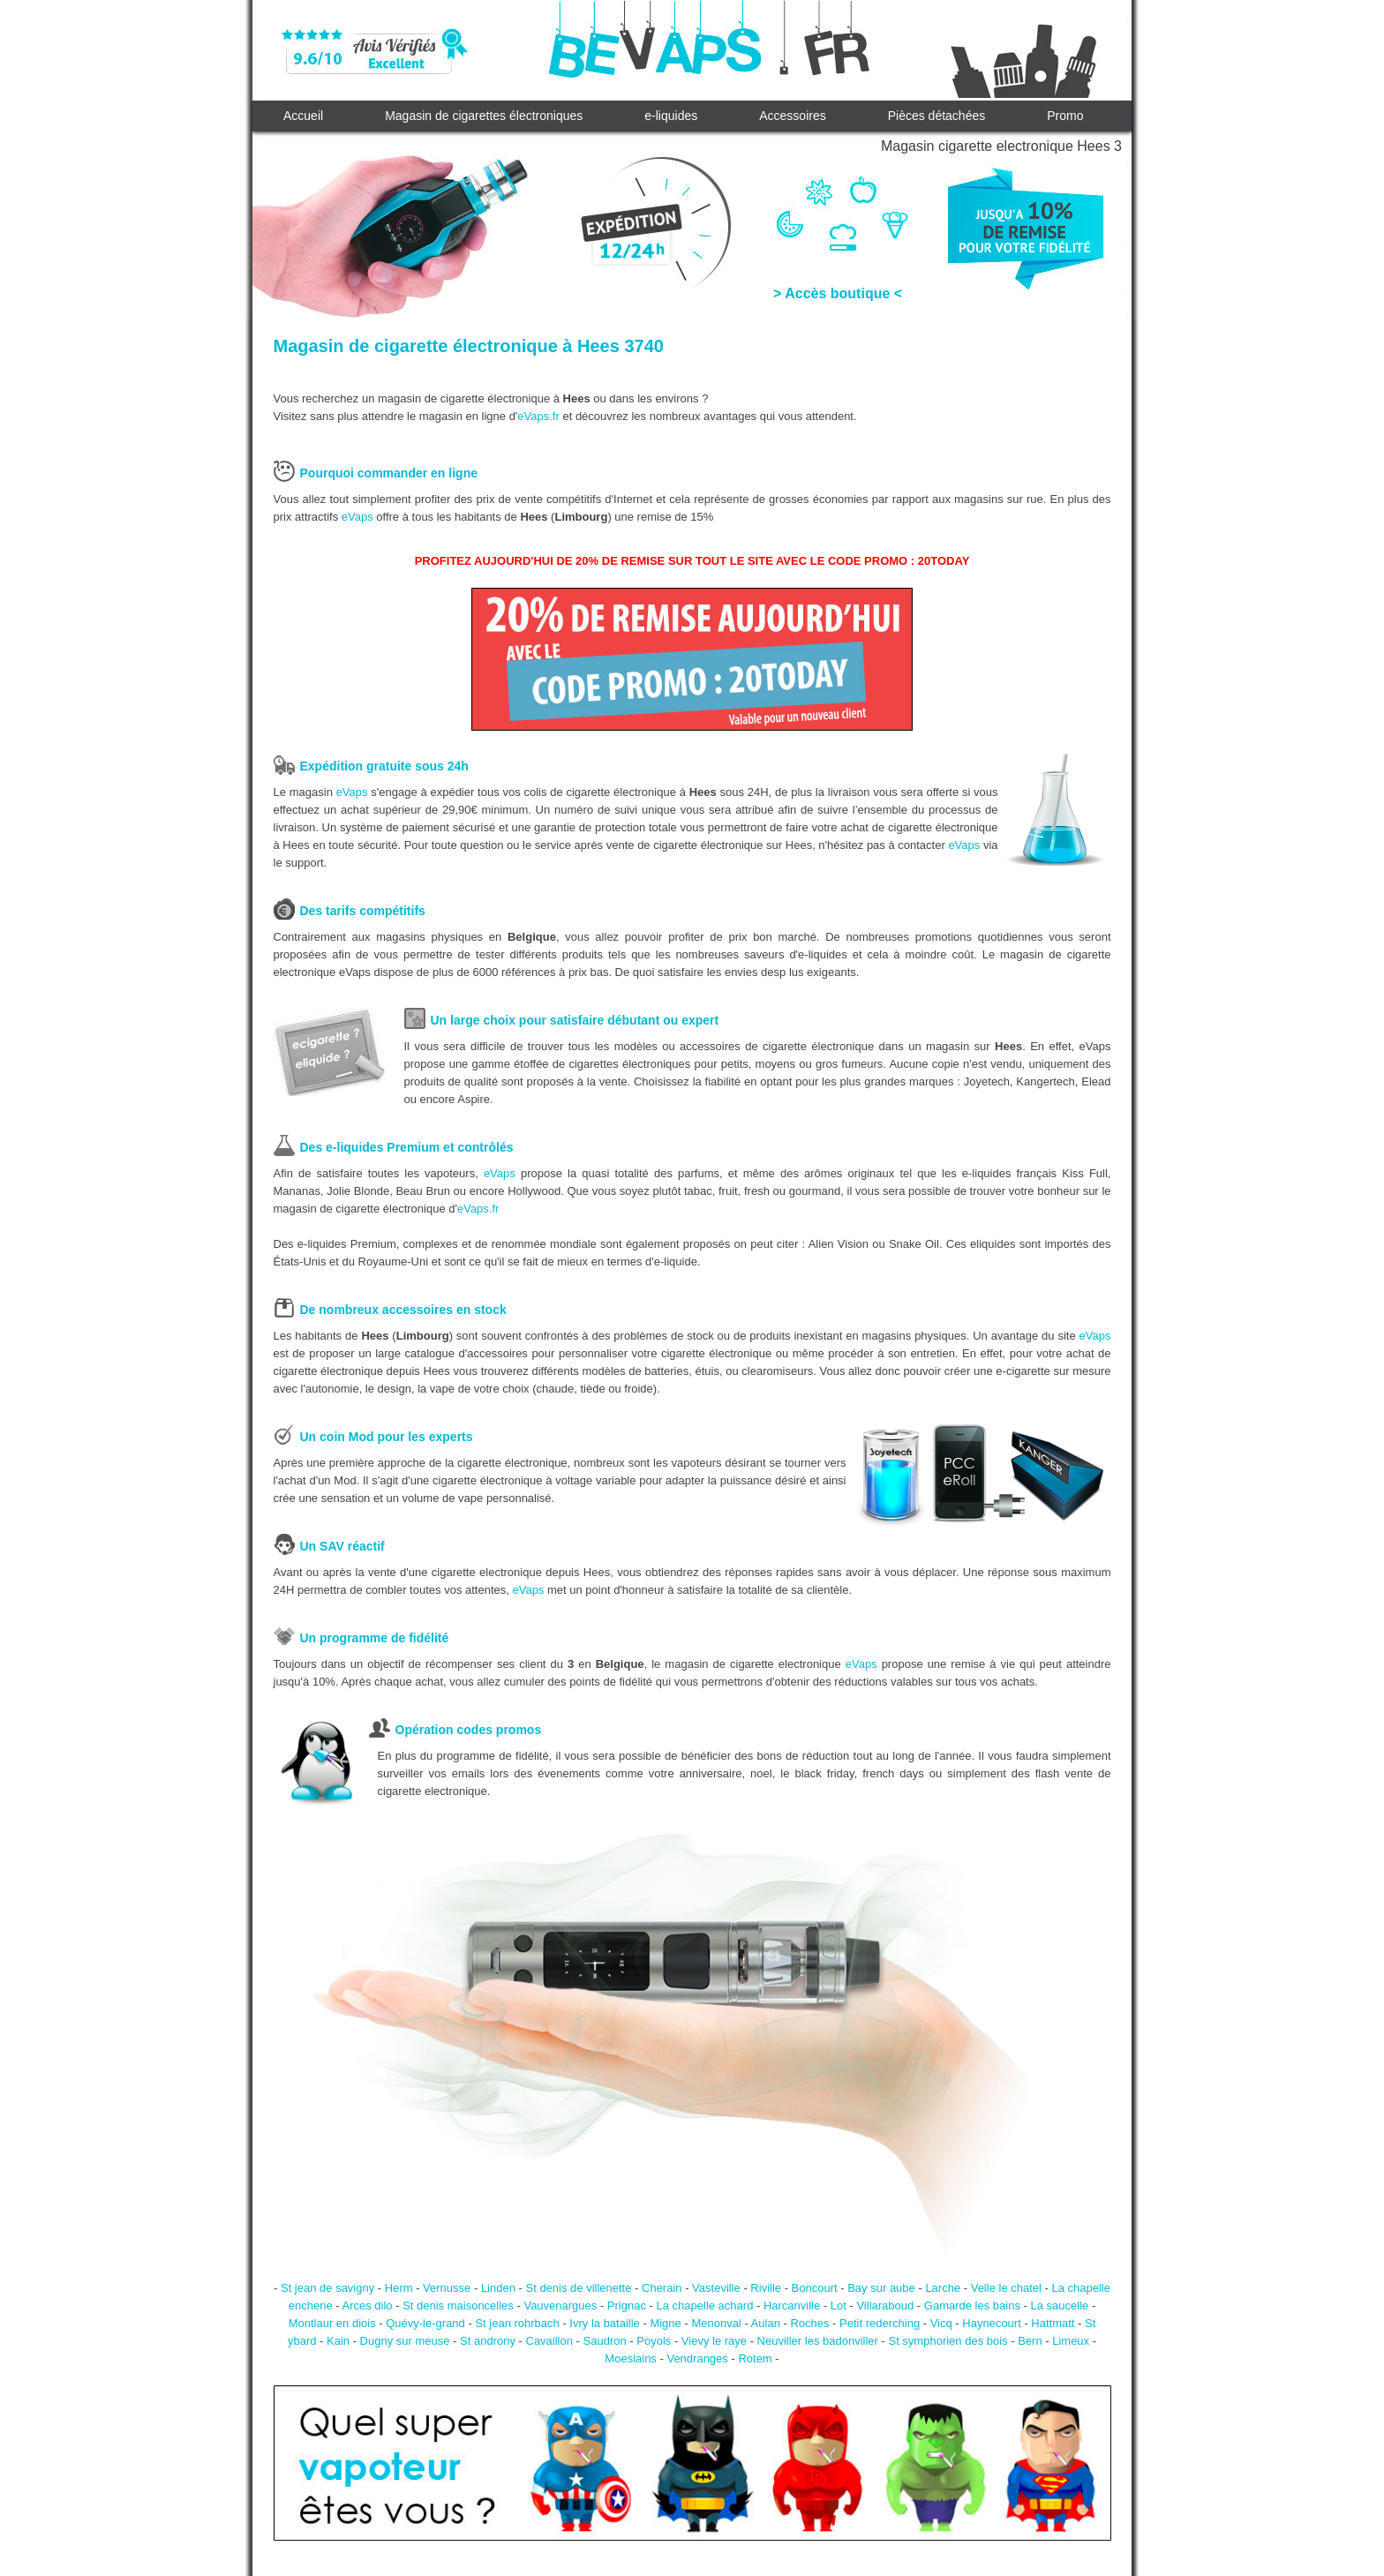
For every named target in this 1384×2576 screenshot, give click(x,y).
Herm (399, 2287)
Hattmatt (1052, 2323)
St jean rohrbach (517, 2323)
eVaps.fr (538, 416)
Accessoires (792, 116)
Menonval (716, 2323)
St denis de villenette (578, 2287)
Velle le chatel (1006, 2287)
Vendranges (696, 2358)
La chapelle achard (705, 2305)
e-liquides (670, 116)
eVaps (357, 516)
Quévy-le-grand (425, 2323)
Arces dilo (367, 2305)
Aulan (765, 2323)
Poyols (653, 2340)
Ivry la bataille (604, 2323)
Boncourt (815, 2287)
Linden (498, 2287)
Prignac (626, 2305)
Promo (1065, 116)
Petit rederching (879, 2323)
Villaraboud (885, 2305)
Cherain (662, 2287)
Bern (1030, 2340)
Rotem (754, 2358)
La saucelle (1060, 2305)
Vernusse (446, 2287)
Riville (765, 2287)
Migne (665, 2323)
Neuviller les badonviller (817, 2340)
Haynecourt (991, 2323)
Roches (809, 2323)
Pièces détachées (937, 116)
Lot (838, 2305)
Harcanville (791, 2305)
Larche (942, 2287)
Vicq (941, 2323)
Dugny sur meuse (405, 2340)
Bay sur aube (881, 2287)
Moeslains (631, 2358)
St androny (487, 2340)
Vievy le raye (714, 2340)
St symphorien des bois (947, 2340)
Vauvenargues (560, 2305)
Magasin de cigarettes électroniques (484, 116)
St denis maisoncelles (458, 2305)
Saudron (605, 2340)
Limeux (1070, 2340)
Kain (338, 2340)
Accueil (303, 116)
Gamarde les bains (972, 2305)
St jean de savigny (327, 2287)
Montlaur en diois (332, 2323)
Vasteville (716, 2287)
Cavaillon (549, 2340)
